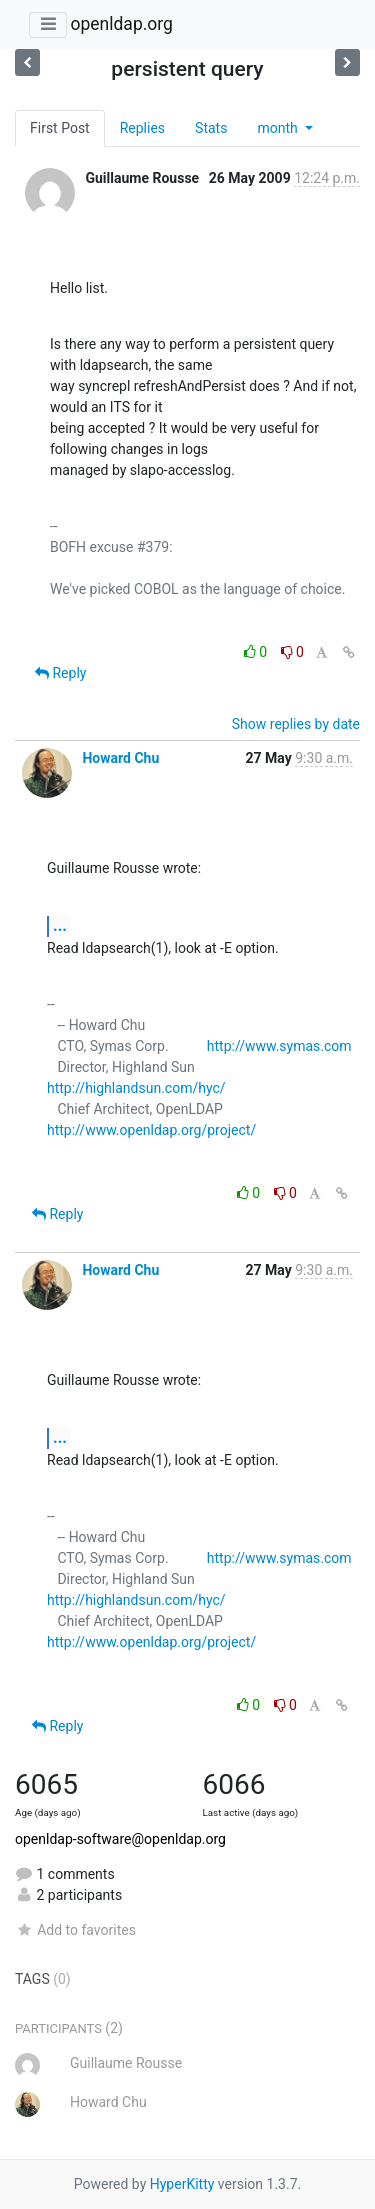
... (60, 925)
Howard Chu (120, 758)
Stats (211, 128)
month (279, 128)
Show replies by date (296, 724)
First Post (60, 128)
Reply (60, 673)
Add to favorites (75, 1930)
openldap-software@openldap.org (120, 1839)
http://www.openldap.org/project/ (151, 1130)
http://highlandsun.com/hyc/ (136, 1088)
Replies (142, 128)
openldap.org (121, 24)
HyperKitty (182, 2184)
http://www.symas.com (279, 1046)
